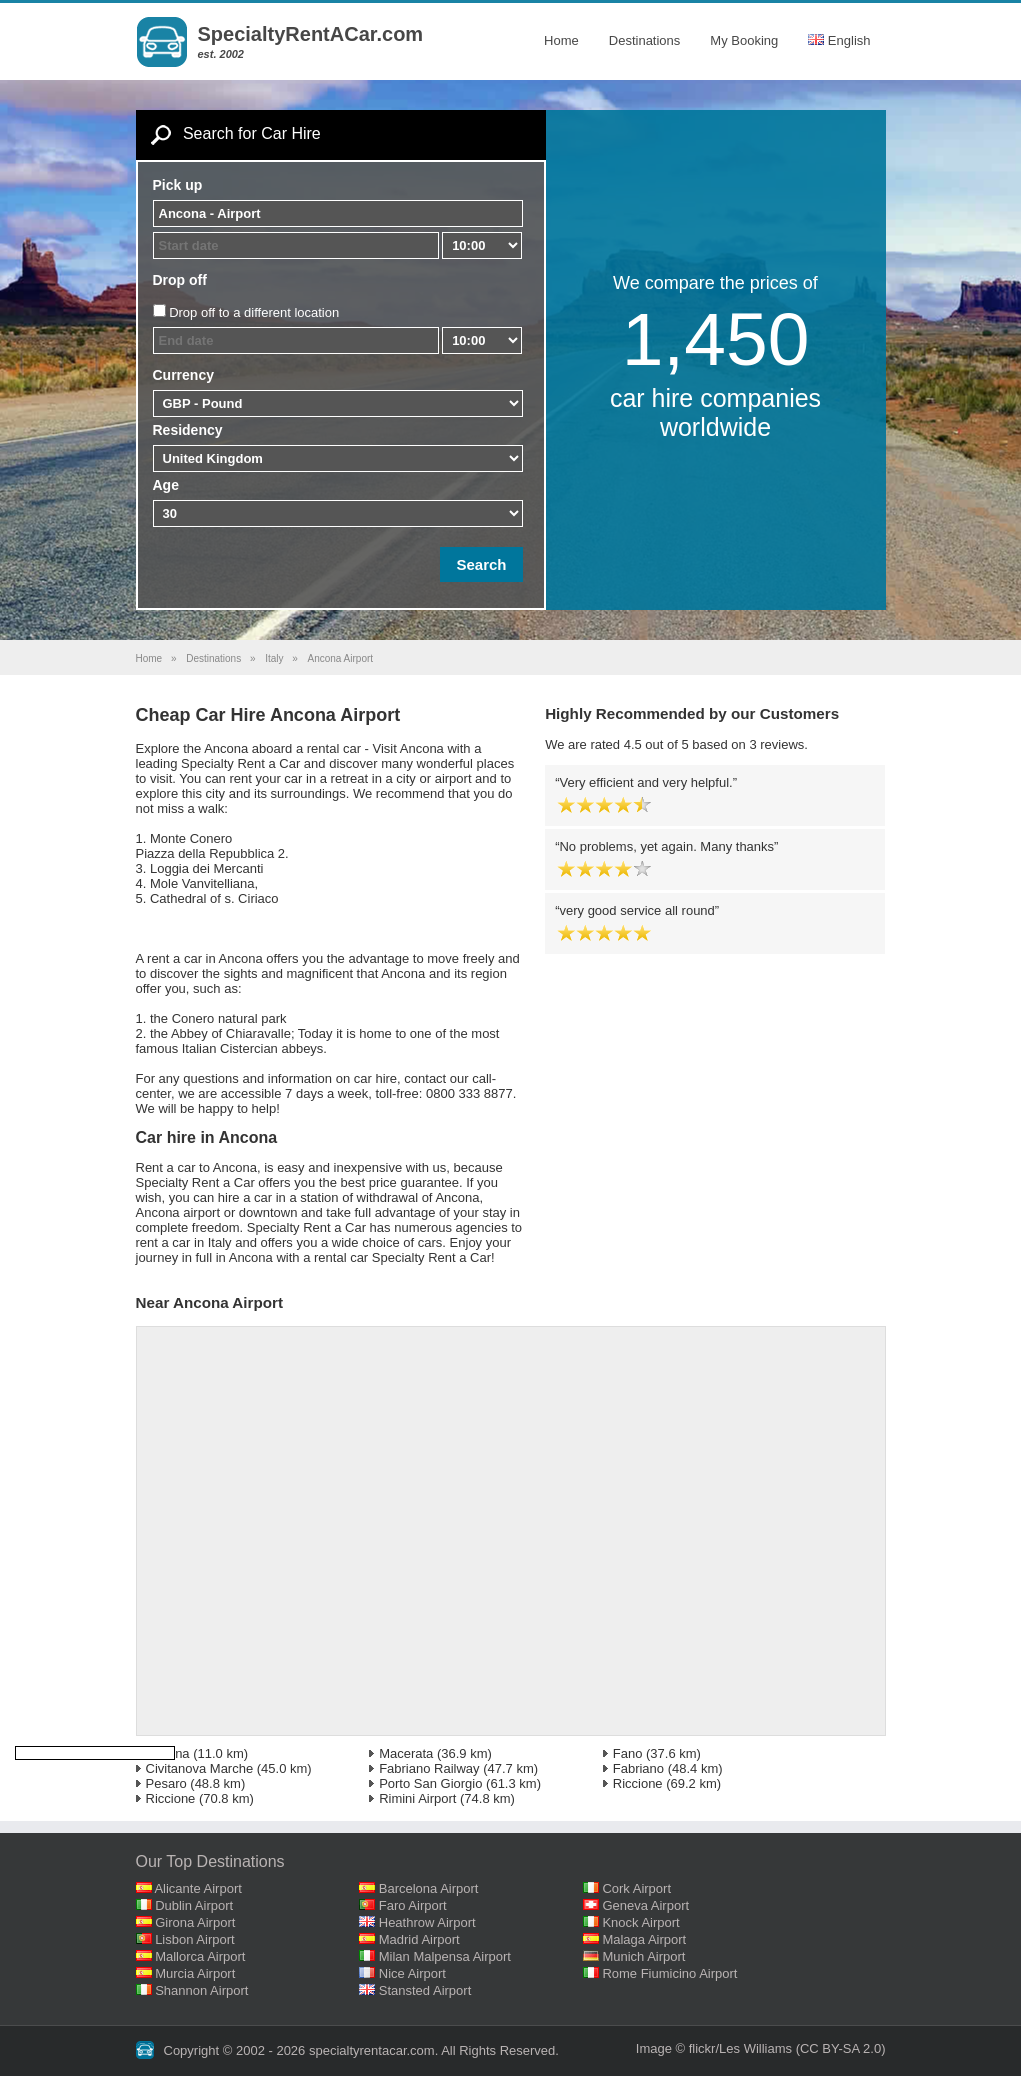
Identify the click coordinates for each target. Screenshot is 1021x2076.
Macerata (406, 1753)
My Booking (744, 40)
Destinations (645, 40)
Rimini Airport (417, 1798)
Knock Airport (640, 1922)
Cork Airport (636, 1888)
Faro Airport (413, 1905)
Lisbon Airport (195, 1939)
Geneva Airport (645, 1905)
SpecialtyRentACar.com (311, 34)
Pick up (178, 185)
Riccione (638, 1783)
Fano (628, 1753)
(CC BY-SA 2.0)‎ (841, 2048)
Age (166, 485)
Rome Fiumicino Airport (669, 1973)
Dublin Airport (194, 1905)
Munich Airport (643, 1956)
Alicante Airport (197, 1888)
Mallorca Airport (200, 1956)
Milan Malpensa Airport (445, 1956)
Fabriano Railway (429, 1768)
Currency (183, 375)
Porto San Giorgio (430, 1783)
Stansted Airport (425, 1990)
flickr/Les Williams (740, 2048)
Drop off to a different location (254, 312)
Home (561, 40)
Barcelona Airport (429, 1888)
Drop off (180, 280)
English (839, 40)
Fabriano (638, 1768)
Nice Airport (412, 1973)
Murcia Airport (195, 1973)
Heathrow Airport (427, 1922)
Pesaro (166, 1783)
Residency (188, 430)
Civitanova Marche (200, 1768)
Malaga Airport (644, 1939)
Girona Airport (195, 1922)
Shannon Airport (201, 1990)
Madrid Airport (419, 1939)
